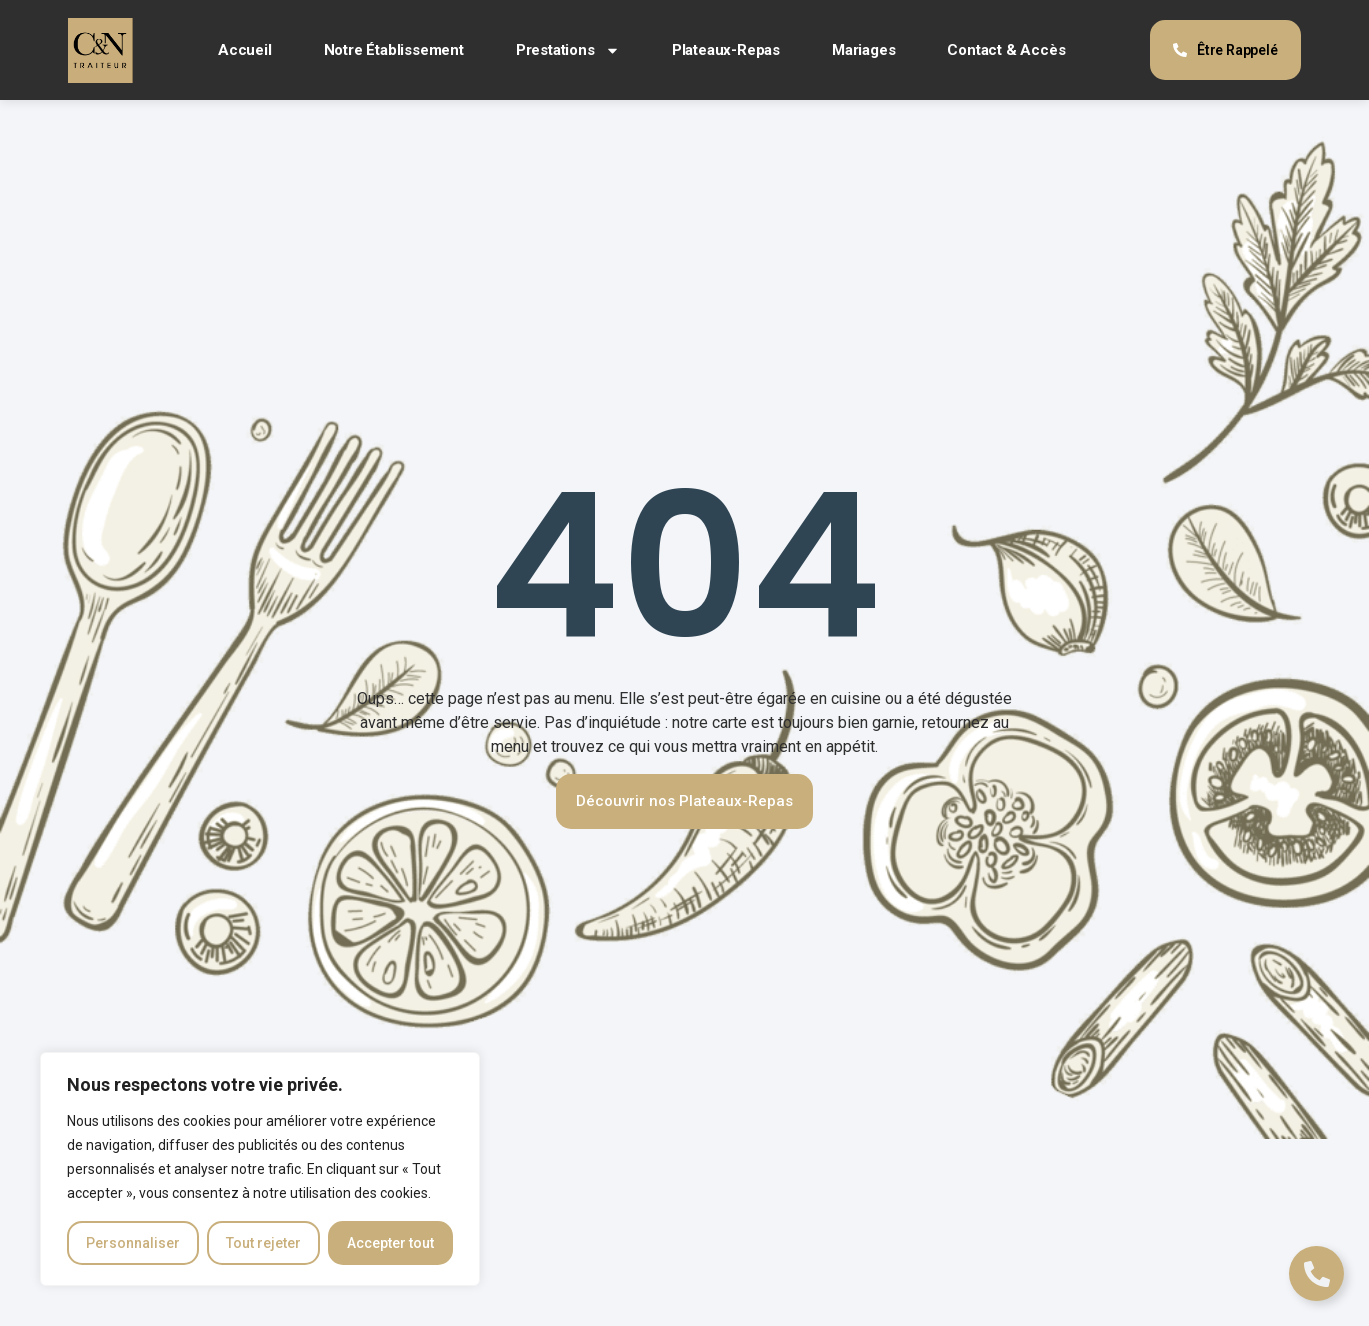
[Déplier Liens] (1316, 1273)
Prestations (568, 50)
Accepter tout (390, 1243)
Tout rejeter (263, 1243)
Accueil (245, 50)
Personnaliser (133, 1243)
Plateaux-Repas (726, 50)
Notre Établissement (394, 50)
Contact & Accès (1006, 50)
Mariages (863, 50)
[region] (260, 1169)
